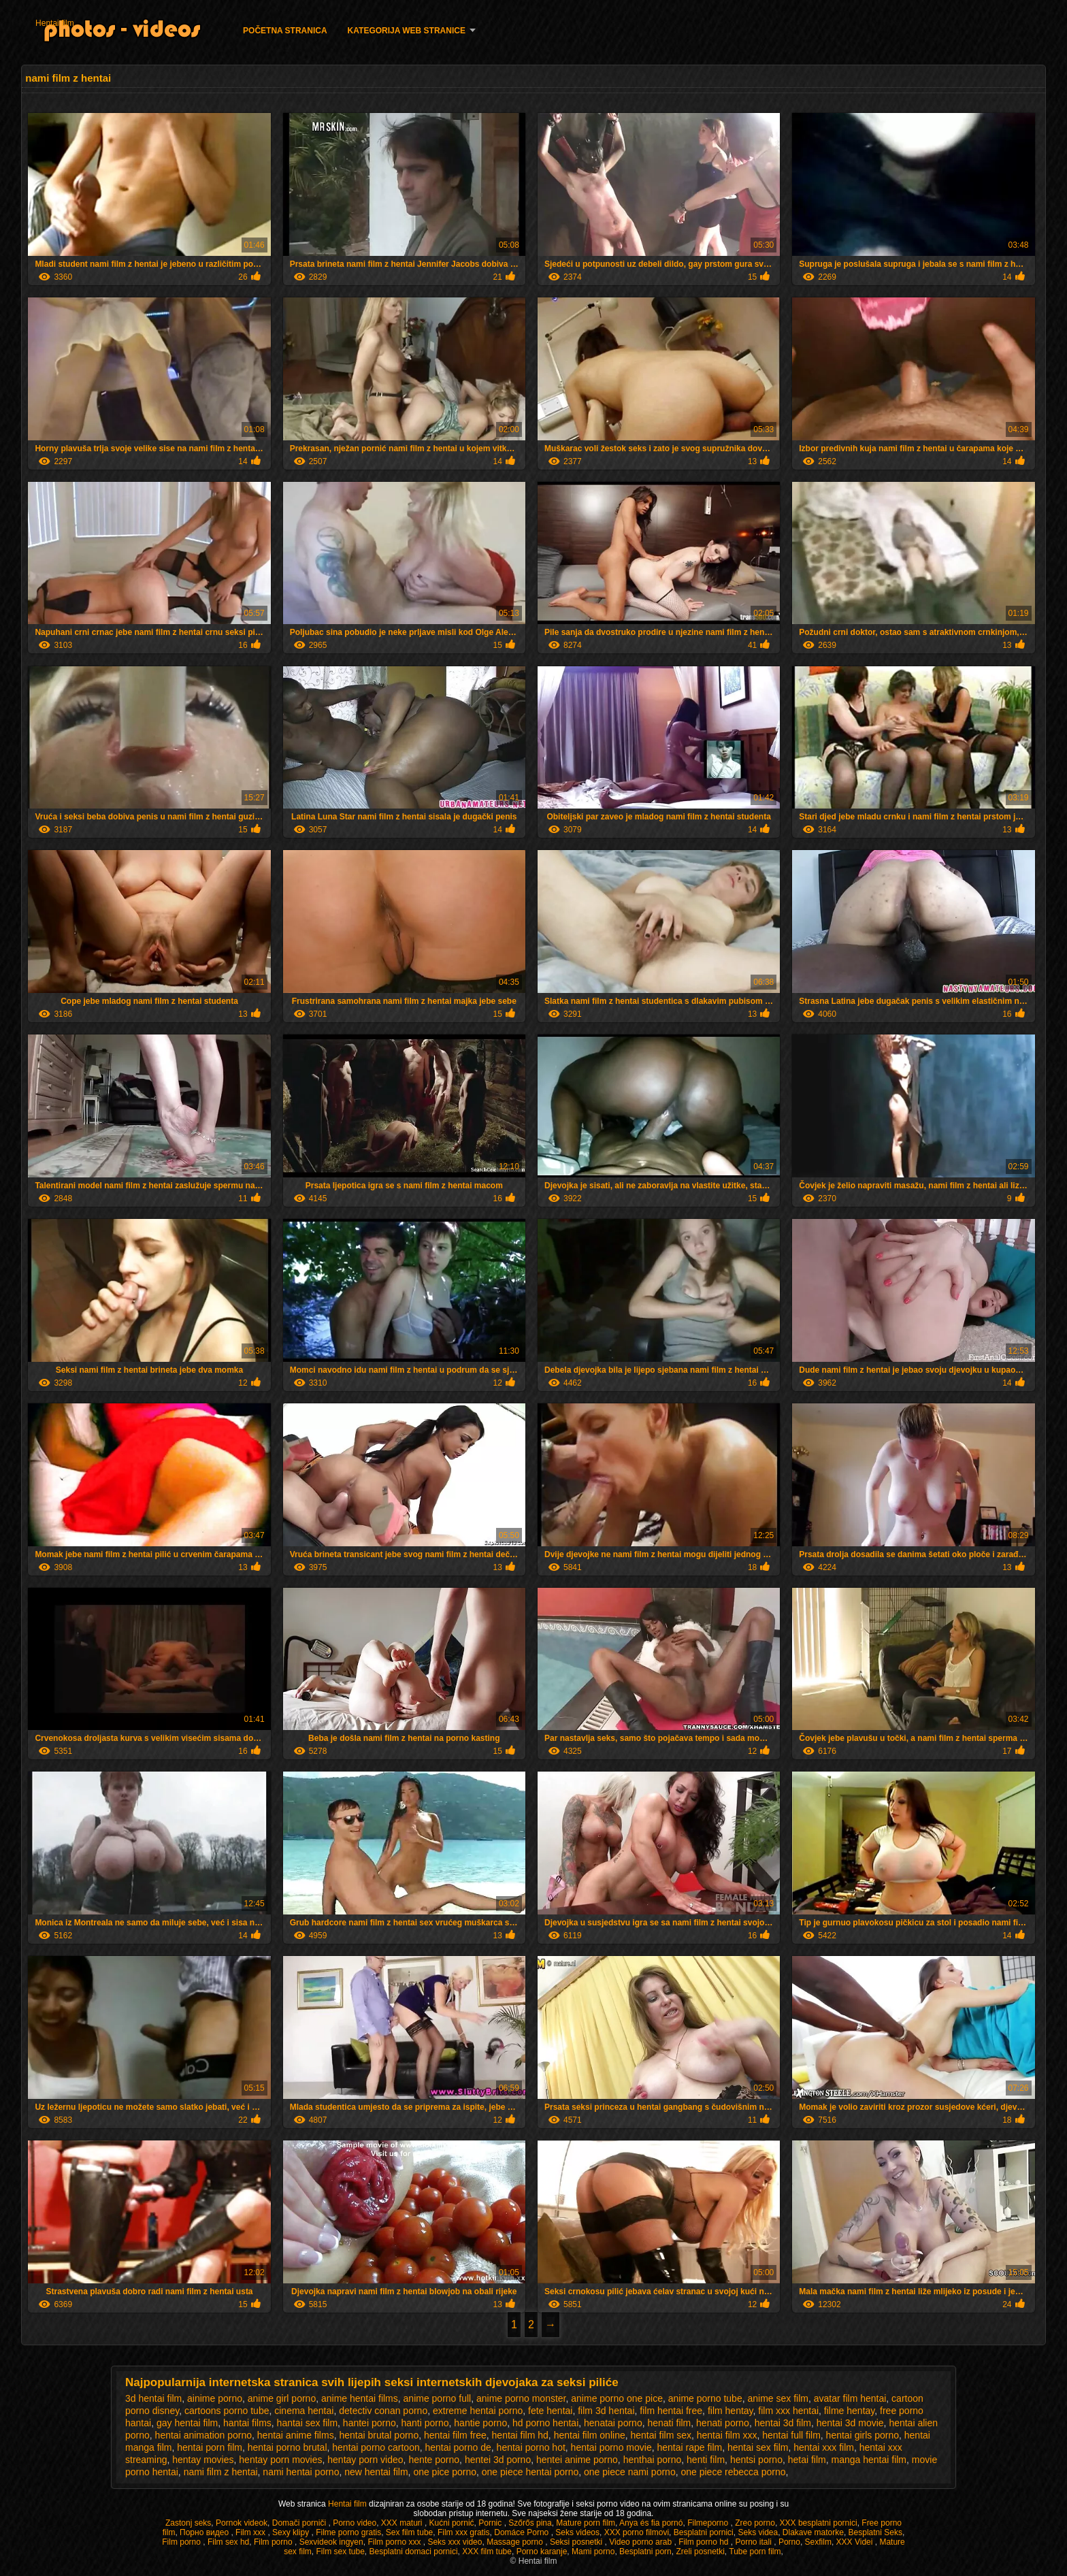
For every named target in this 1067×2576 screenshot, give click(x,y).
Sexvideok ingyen (331, 2542)
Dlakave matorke (813, 2532)
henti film (706, 2459)
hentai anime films (295, 2435)
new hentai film (376, 2471)
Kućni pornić (451, 2523)
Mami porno (593, 2551)
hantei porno (369, 2422)
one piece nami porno (630, 2471)
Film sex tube (340, 2551)
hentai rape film (689, 2447)
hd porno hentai (545, 2422)
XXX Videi (855, 2542)
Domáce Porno (522, 2532)
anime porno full (438, 2398)
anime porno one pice (617, 2398)
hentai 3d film (783, 2422)
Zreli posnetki (700, 2551)
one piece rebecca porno (732, 2471)
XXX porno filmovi (636, 2532)
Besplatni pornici (704, 2532)
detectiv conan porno (383, 2410)
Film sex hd (228, 2542)
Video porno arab (641, 2542)
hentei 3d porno (498, 2459)
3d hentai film (153, 2398)
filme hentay (849, 2410)
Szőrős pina (529, 2523)
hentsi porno (756, 2459)
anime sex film (777, 2398)
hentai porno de (458, 2447)
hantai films (247, 2422)
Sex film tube (409, 2532)
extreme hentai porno (478, 2410)
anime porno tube (705, 2398)
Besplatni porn (645, 2551)
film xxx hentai (788, 2410)
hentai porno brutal (287, 2447)
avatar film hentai (850, 2398)
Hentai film (54, 23)
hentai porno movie (611, 2447)
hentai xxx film (823, 2447)
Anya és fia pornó (651, 2523)
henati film (669, 2422)
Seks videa (758, 2532)
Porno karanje (542, 2551)
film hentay (730, 2410)
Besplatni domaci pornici (414, 2551)
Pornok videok (241, 2523)
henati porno (722, 2422)
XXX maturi (403, 2523)
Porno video (354, 2523)
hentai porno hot (531, 2447)
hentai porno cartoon (375, 2447)
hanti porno (424, 2422)
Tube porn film (755, 2551)
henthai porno (652, 2459)
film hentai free (671, 2410)
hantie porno (480, 2422)
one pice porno (444, 2471)
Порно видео (205, 2532)
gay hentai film (187, 2422)
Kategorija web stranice (406, 30)
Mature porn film (585, 2523)
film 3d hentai (606, 2410)
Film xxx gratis (464, 2532)
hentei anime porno (577, 2459)
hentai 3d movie (850, 2422)
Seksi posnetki (577, 2542)
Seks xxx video (454, 2542)
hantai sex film (307, 2422)
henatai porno (613, 2422)
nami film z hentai (221, 2471)
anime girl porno (282, 2398)
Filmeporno (708, 2523)
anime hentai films (359, 2398)
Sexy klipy (291, 2532)
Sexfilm (818, 2542)
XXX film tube (487, 2551)
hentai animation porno (203, 2435)
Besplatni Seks (875, 2532)
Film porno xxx (395, 2542)
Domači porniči (300, 2523)
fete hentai (550, 2410)
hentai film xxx (727, 2435)
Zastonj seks (188, 2523)
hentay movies (202, 2459)
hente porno (433, 2459)
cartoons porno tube (226, 2410)
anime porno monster (521, 2398)
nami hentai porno (301, 2471)
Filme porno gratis (348, 2532)
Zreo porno (755, 2523)
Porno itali (755, 2542)
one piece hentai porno (530, 2471)
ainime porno (214, 2398)
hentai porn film (209, 2447)
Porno (789, 2542)
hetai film (807, 2459)
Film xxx (251, 2532)
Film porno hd (704, 2542)
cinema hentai (303, 2410)
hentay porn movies (280, 2459)
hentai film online (589, 2435)
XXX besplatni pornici (818, 2523)
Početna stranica (285, 30)
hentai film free (455, 2435)
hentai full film (791, 2435)
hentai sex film (757, 2447)
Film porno (182, 2542)
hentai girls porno (862, 2435)
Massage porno (516, 2542)
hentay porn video (365, 2459)
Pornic (491, 2523)
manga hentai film (869, 2459)
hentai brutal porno (378, 2435)
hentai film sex (660, 2435)
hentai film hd (520, 2435)
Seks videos (577, 2532)
